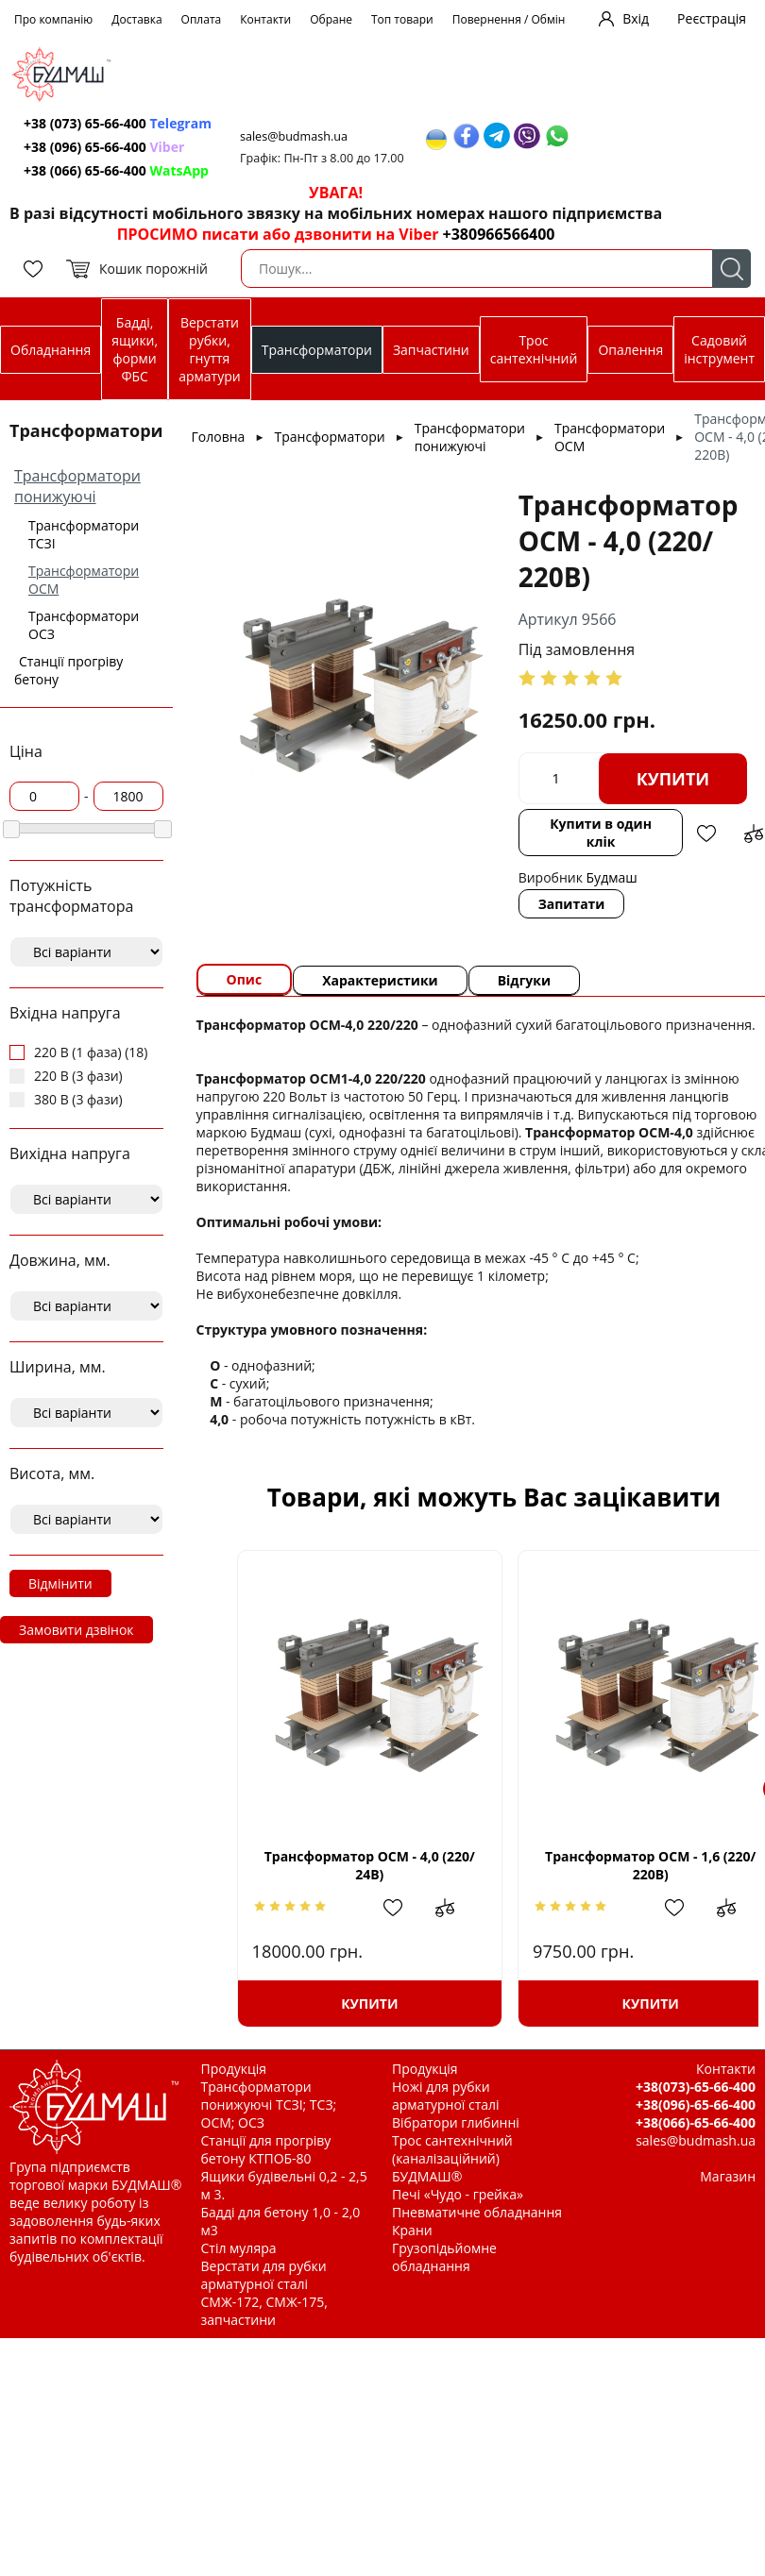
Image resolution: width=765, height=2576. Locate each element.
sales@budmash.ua (294, 136)
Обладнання (50, 350)
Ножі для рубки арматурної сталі (446, 2095)
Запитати (571, 904)
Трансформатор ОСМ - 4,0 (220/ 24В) (361, 1865)
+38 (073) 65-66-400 (118, 123)
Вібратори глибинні (455, 2122)
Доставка (136, 19)
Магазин (728, 2176)
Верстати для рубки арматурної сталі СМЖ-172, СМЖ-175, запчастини (264, 2293)
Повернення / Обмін (509, 19)
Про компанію (53, 19)
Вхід (635, 18)
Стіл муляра (239, 2248)
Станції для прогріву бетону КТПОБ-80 (266, 2149)
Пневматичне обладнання (477, 2212)
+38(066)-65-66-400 (696, 2122)
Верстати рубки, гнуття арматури (209, 349)
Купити (673, 778)
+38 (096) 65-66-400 (104, 147)
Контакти (265, 19)
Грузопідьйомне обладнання (444, 2257)
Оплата (201, 19)
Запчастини (431, 350)
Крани (412, 2230)
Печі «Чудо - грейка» (457, 2194)
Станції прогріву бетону (68, 670)
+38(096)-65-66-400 (696, 2104)
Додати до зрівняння (753, 833)
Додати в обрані (706, 833)
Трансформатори (317, 350)
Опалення (630, 350)
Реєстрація (711, 18)
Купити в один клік (601, 832)
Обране (331, 19)
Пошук (731, 268)
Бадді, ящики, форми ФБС (134, 349)
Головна (219, 437)
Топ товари (402, 19)
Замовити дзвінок (76, 1630)
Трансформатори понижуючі (77, 486)
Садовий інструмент (719, 349)
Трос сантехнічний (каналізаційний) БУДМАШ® (452, 2158)
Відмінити (60, 1583)
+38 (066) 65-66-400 (116, 170)
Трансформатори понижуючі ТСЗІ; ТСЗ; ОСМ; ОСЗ (269, 2104)
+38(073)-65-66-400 (696, 2087)
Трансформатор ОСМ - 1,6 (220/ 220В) (626, 1865)
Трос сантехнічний (534, 349)
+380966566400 (499, 234)
